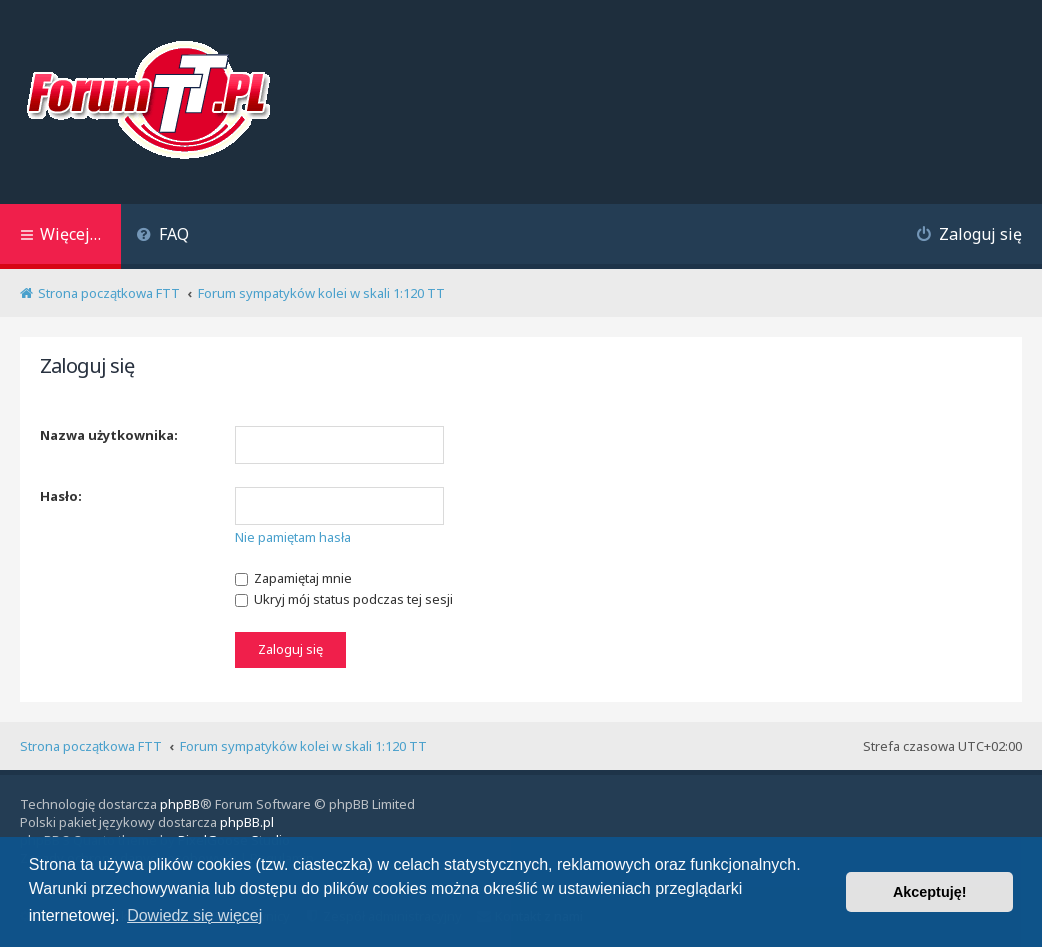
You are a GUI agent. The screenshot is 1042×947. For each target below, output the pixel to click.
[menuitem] (162, 236)
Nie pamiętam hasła (293, 537)
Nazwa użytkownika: (109, 435)
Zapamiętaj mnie (293, 578)
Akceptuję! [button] (930, 892)
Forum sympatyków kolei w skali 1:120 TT (303, 746)
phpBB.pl (247, 822)
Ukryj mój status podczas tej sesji (344, 599)
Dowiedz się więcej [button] (194, 915)
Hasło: (61, 496)
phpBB (180, 804)
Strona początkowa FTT (91, 746)
